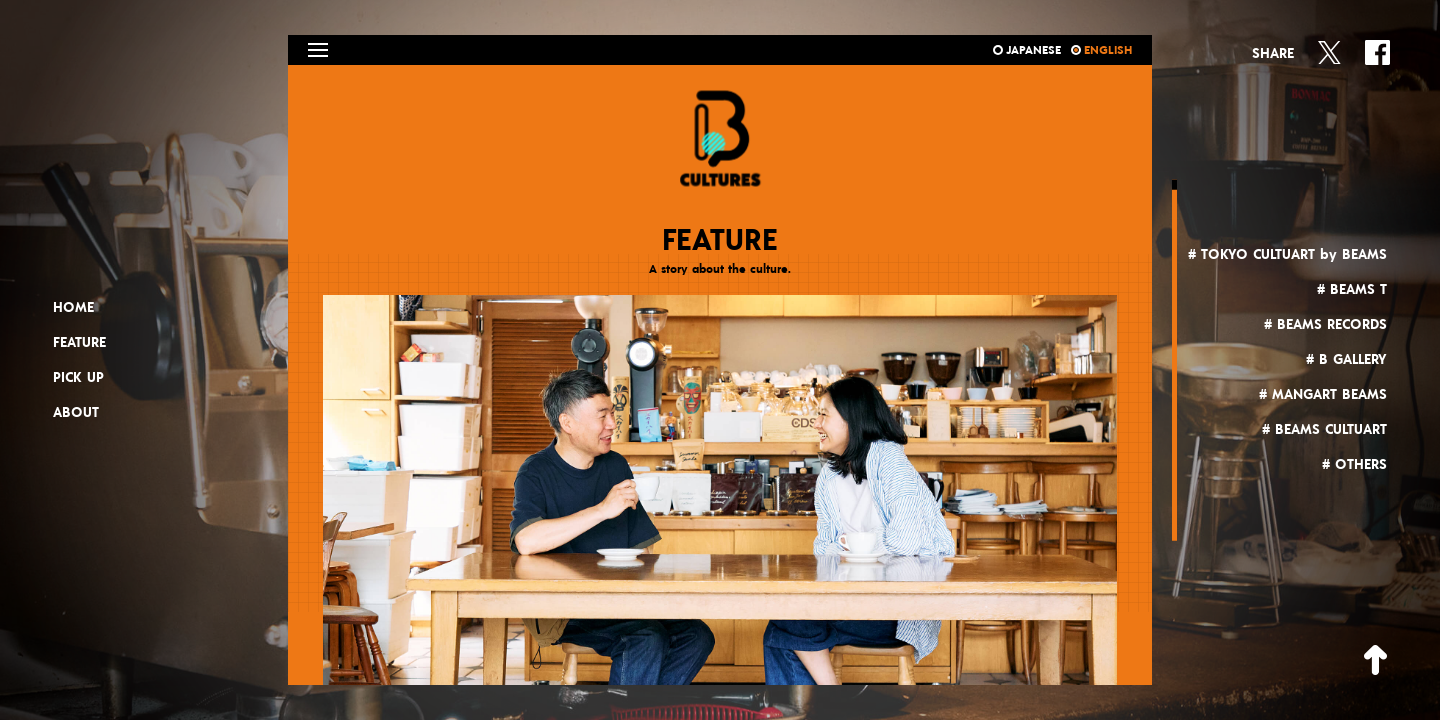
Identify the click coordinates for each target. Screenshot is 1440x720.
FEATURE (79, 343)
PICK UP (78, 378)
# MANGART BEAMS (1323, 395)
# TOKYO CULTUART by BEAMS (1287, 255)
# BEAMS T (1352, 290)
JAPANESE (1027, 50)
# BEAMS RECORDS (1325, 325)
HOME (73, 308)
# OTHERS (1354, 465)
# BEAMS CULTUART (1324, 430)
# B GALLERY (1346, 360)
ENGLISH (1101, 50)
